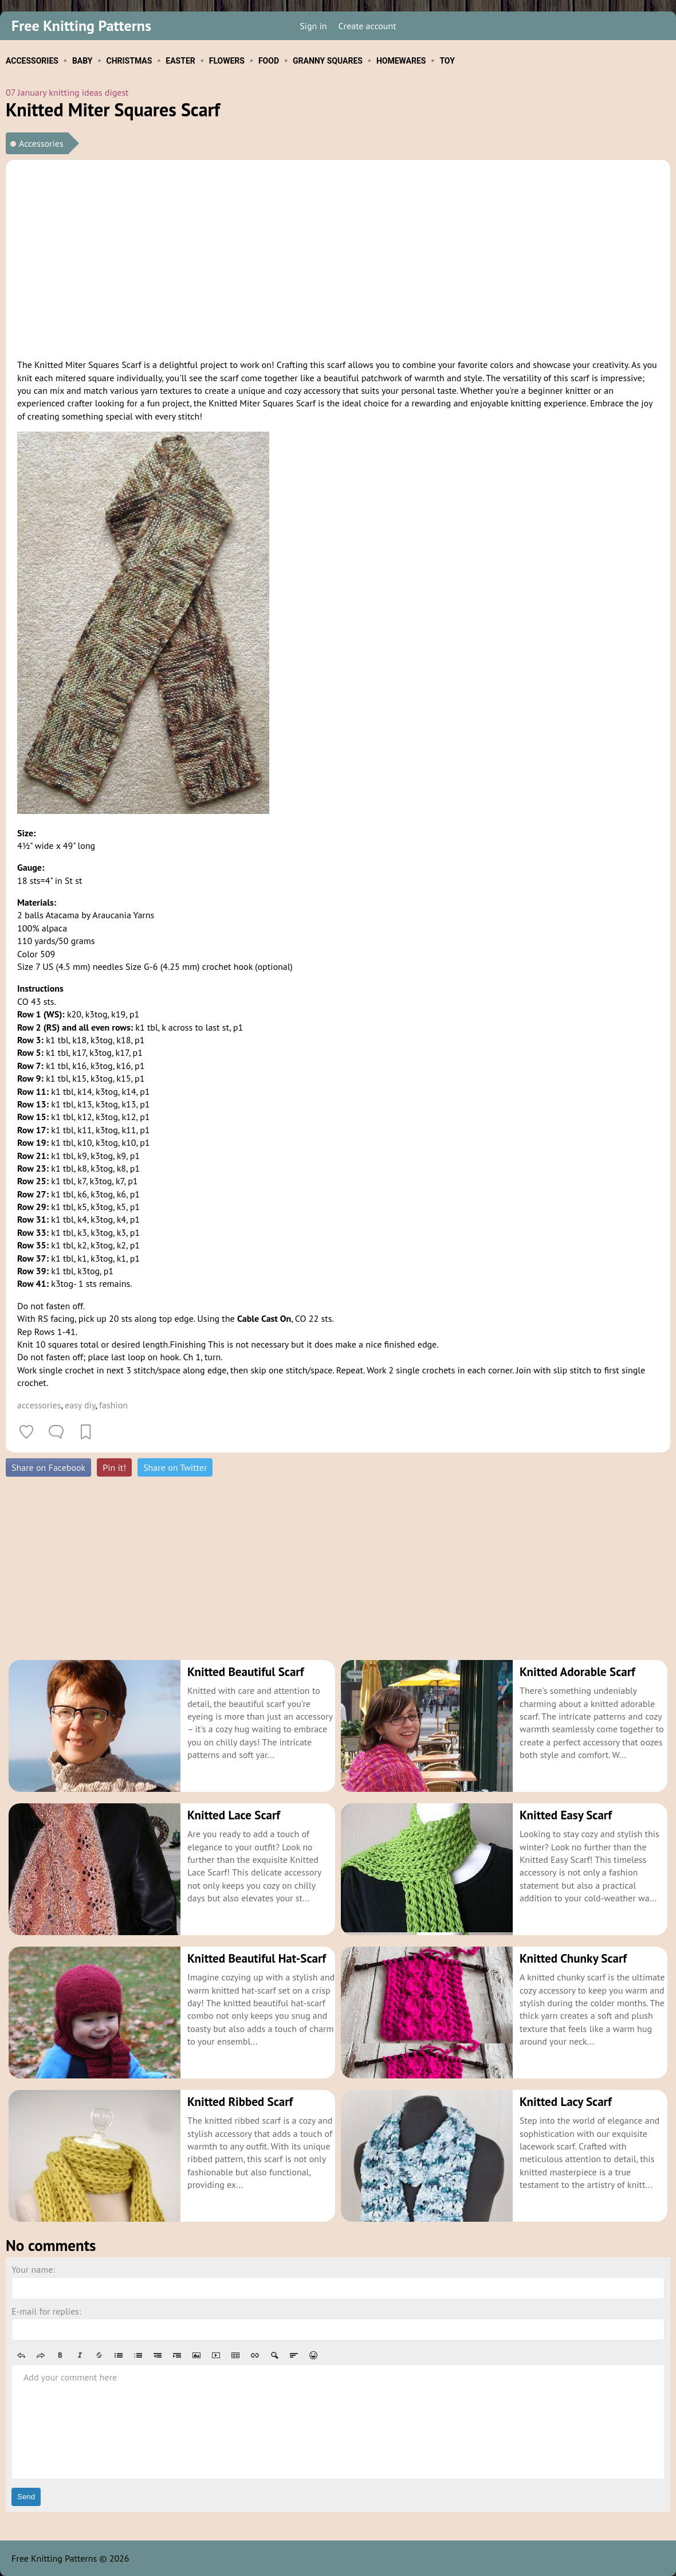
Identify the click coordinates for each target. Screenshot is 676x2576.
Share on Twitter (175, 1467)
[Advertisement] (338, 257)
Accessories (41, 143)
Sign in (313, 26)
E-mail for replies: (46, 2311)
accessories (39, 1405)
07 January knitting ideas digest (67, 92)
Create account (367, 26)
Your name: (33, 2269)
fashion (113, 1405)
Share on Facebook (48, 1467)
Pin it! (114, 1467)
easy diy (80, 1405)
